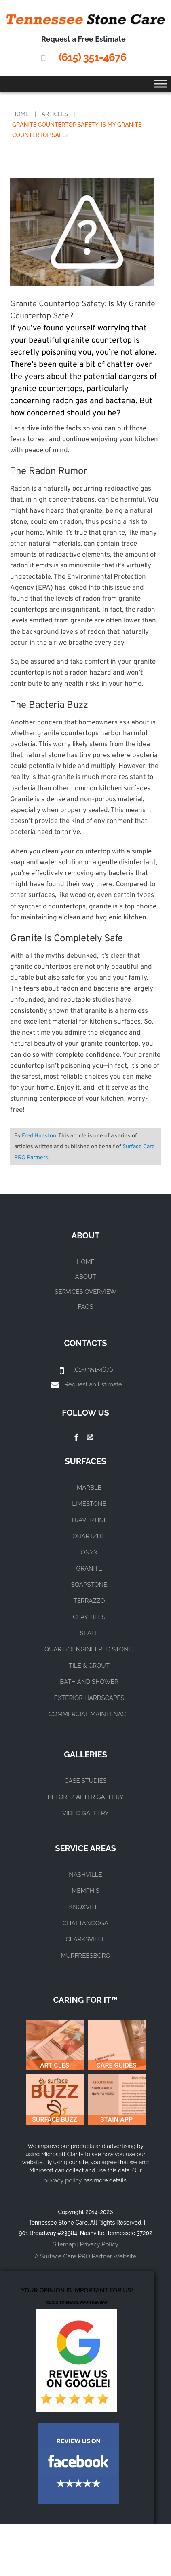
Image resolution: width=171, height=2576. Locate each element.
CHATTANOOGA (85, 1923)
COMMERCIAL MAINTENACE (89, 1714)
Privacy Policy (99, 2244)
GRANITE (89, 1568)
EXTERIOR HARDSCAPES (89, 1698)
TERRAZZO (89, 1600)
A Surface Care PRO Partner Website (85, 2256)
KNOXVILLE (85, 1907)
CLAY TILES (89, 1617)
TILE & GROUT (89, 1665)
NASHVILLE (85, 1874)
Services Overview (85, 1291)
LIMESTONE (89, 1503)
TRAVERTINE (89, 1520)
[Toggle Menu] (160, 84)
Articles (55, 114)
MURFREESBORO (85, 1955)
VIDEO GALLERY (85, 1813)
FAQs (85, 1306)
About (85, 1277)
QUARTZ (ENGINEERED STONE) (89, 1649)
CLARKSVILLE (85, 1939)
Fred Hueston (39, 1135)
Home (20, 114)
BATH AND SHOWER (89, 1681)
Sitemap (64, 2244)
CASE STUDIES (85, 1780)
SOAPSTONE (89, 1584)
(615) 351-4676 (92, 57)
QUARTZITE (89, 1536)
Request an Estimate (93, 1384)
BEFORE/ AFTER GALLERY (86, 1797)
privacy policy (62, 2180)
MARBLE (89, 1487)
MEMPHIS (85, 1890)
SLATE (89, 1633)
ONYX (88, 1552)
